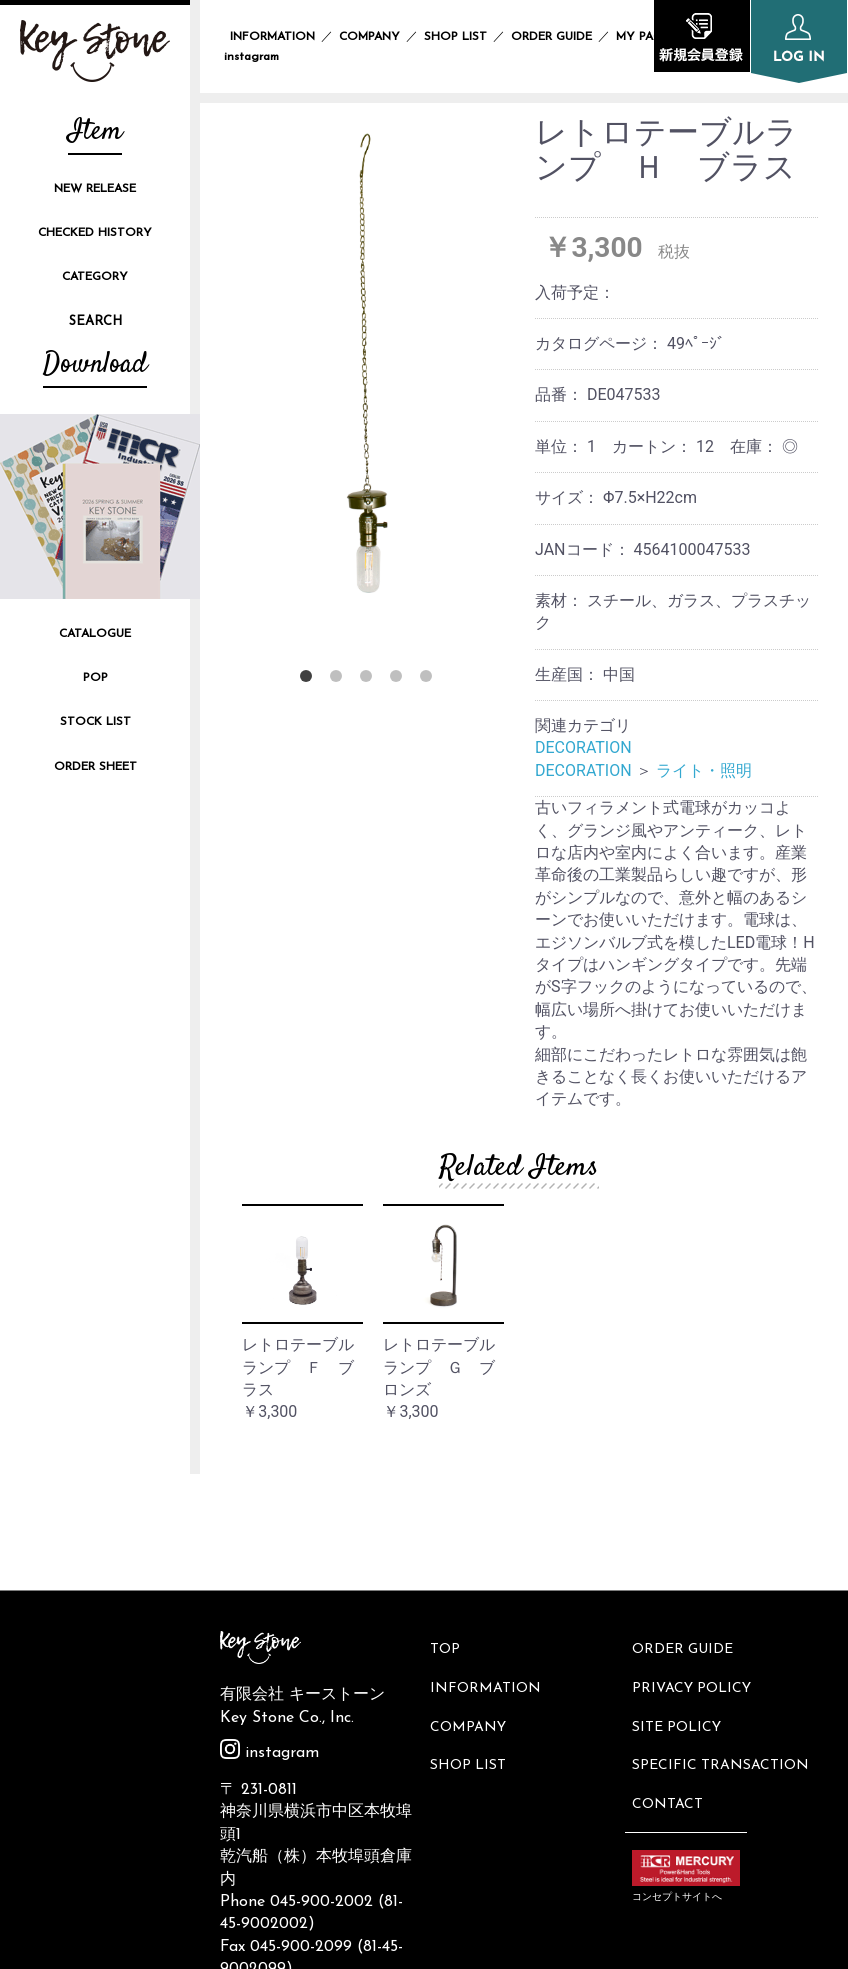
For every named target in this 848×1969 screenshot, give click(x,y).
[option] (369, 367)
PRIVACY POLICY (694, 1564)
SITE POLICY (679, 1598)
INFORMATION (272, 37)
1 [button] (310, 680)
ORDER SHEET (95, 767)
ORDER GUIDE (551, 37)
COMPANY (369, 37)
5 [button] (430, 680)
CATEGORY (95, 277)
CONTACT (670, 1665)
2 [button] (340, 680)
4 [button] (400, 680)
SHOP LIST (455, 37)
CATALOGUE (95, 634)
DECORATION (583, 747)
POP (95, 678)
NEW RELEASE (95, 189)
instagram (269, 1637)
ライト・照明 (704, 770)
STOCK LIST (95, 722)
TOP (448, 1531)
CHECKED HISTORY (95, 233)
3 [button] (370, 680)
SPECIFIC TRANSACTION (723, 1632)
